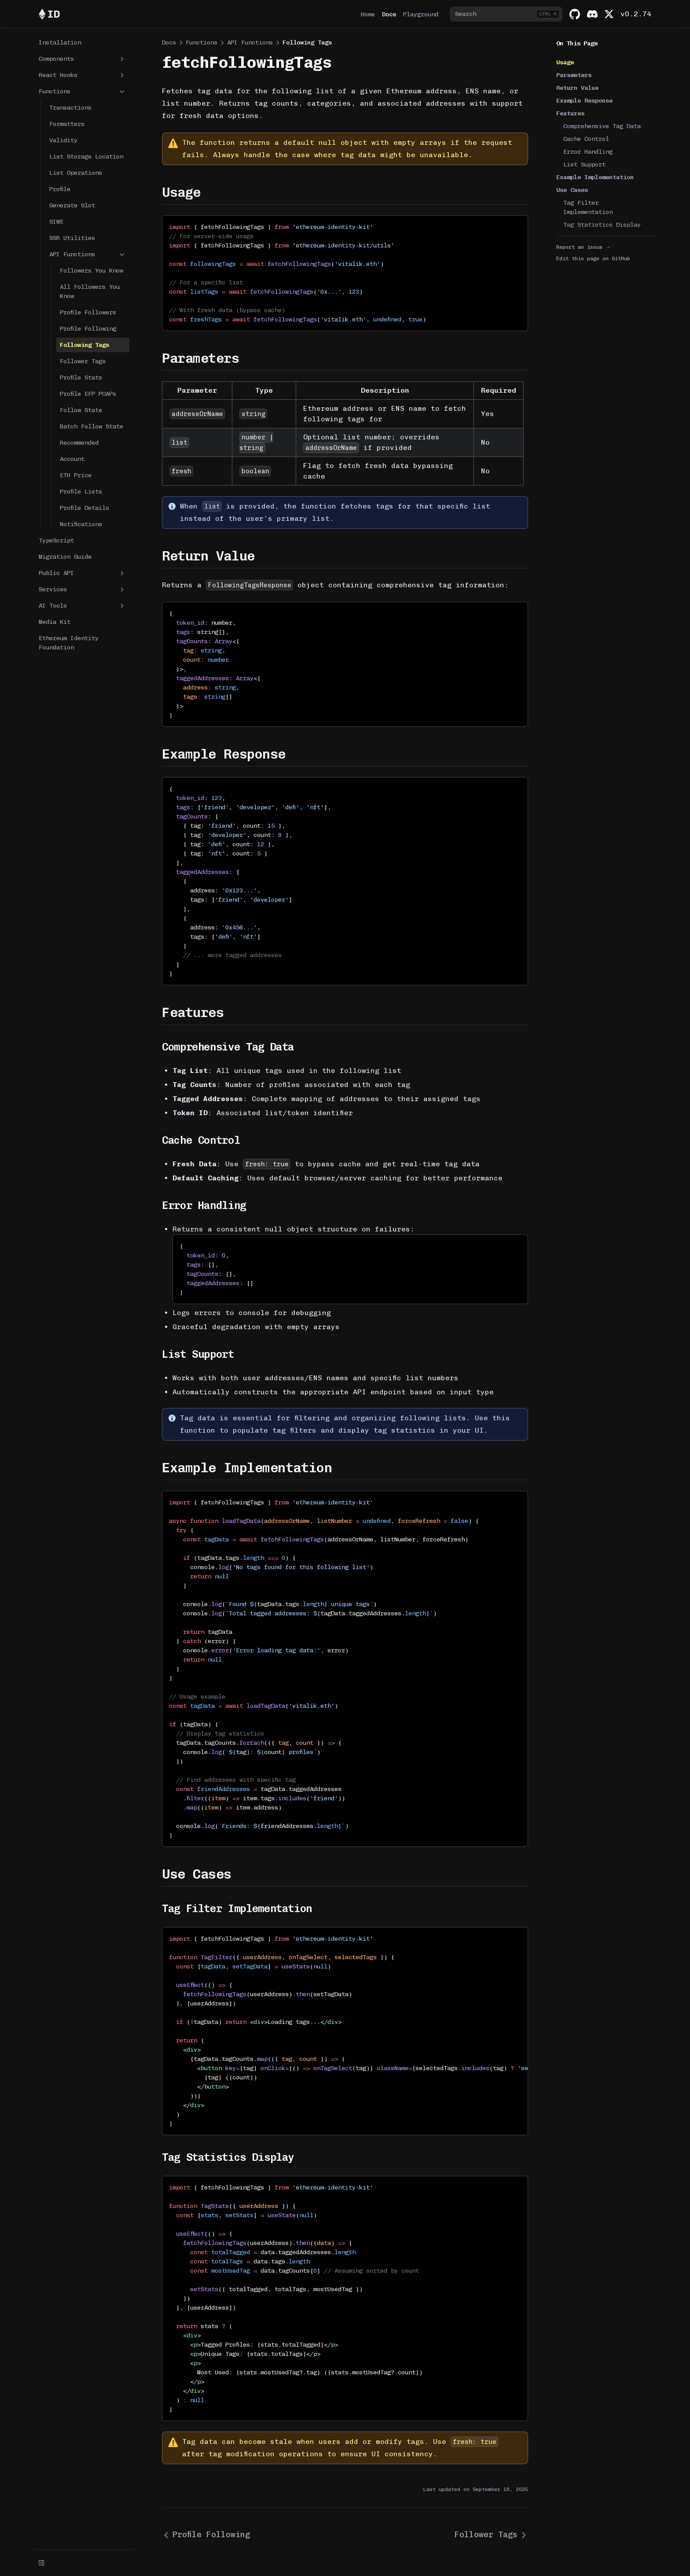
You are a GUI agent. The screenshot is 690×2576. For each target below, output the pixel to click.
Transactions (70, 107)
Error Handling (588, 151)
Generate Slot (72, 205)
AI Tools (82, 606)
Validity (63, 140)
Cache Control (586, 139)
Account (72, 459)
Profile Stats (81, 377)
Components (82, 59)
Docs (389, 14)
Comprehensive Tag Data (602, 126)
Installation (60, 42)
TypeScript (56, 540)
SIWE (56, 221)
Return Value (577, 88)
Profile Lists (81, 491)
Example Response (584, 100)
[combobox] (506, 14)
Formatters (66, 124)
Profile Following (88, 328)
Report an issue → (583, 247)
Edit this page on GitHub (593, 258)
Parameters (573, 75)
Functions (82, 92)
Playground (420, 14)
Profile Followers (88, 312)
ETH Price (76, 475)
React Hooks (82, 75)
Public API (82, 573)
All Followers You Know (90, 291)
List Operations (75, 173)
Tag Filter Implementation (588, 207)
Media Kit (54, 622)
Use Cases (572, 190)
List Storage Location (86, 156)
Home (368, 14)
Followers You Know (91, 270)
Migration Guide (65, 556)
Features (570, 113)
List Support (584, 164)
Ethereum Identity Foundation (69, 642)
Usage (565, 62)
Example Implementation (595, 177)
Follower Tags (83, 361)
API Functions (87, 254)
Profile (59, 189)
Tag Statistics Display (602, 224)
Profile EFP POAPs (88, 394)
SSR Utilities (72, 238)
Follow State (81, 410)
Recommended (79, 442)
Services (82, 589)
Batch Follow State (91, 426)
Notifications (81, 524)
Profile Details (84, 508)
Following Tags (84, 345)
